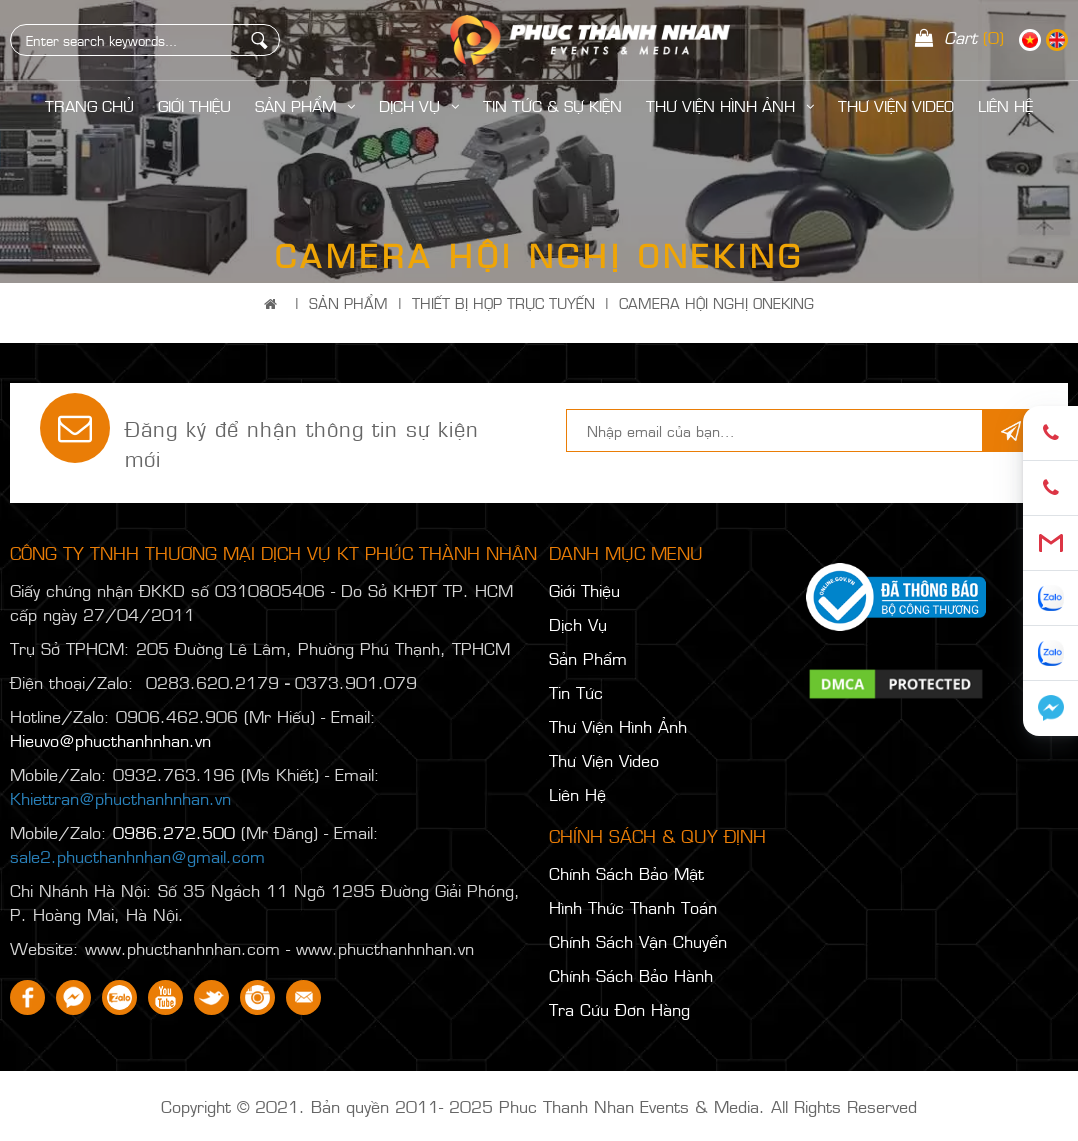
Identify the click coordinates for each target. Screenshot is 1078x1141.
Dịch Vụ (419, 105)
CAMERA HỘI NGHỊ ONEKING (716, 302)
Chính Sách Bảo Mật (626, 873)
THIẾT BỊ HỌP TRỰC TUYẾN (503, 302)
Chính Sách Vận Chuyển (638, 941)
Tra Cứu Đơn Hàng (619, 1009)
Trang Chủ (89, 105)
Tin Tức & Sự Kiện (552, 105)
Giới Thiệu (194, 105)
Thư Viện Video (896, 105)
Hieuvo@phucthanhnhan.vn (110, 740)
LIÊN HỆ (1005, 105)
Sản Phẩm (305, 105)
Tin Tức (576, 692)
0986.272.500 (174, 832)
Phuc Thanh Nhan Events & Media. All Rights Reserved (708, 1106)
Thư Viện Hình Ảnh (730, 105)
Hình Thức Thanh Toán (633, 907)
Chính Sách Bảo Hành (631, 975)
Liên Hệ (577, 794)
